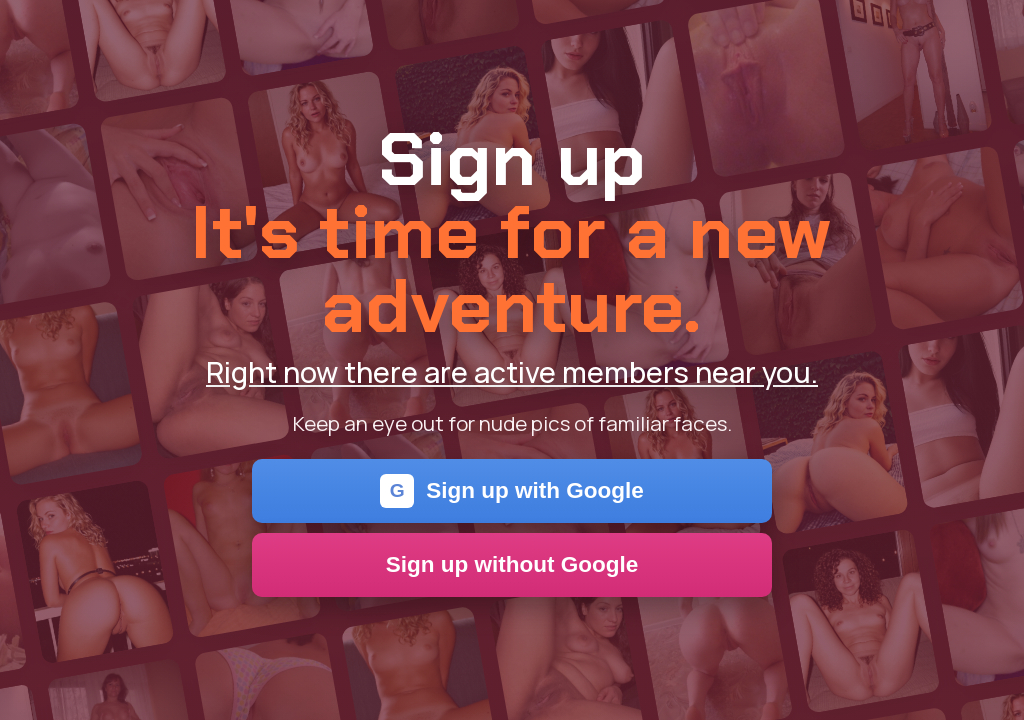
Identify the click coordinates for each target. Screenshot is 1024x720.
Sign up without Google (512, 564)
